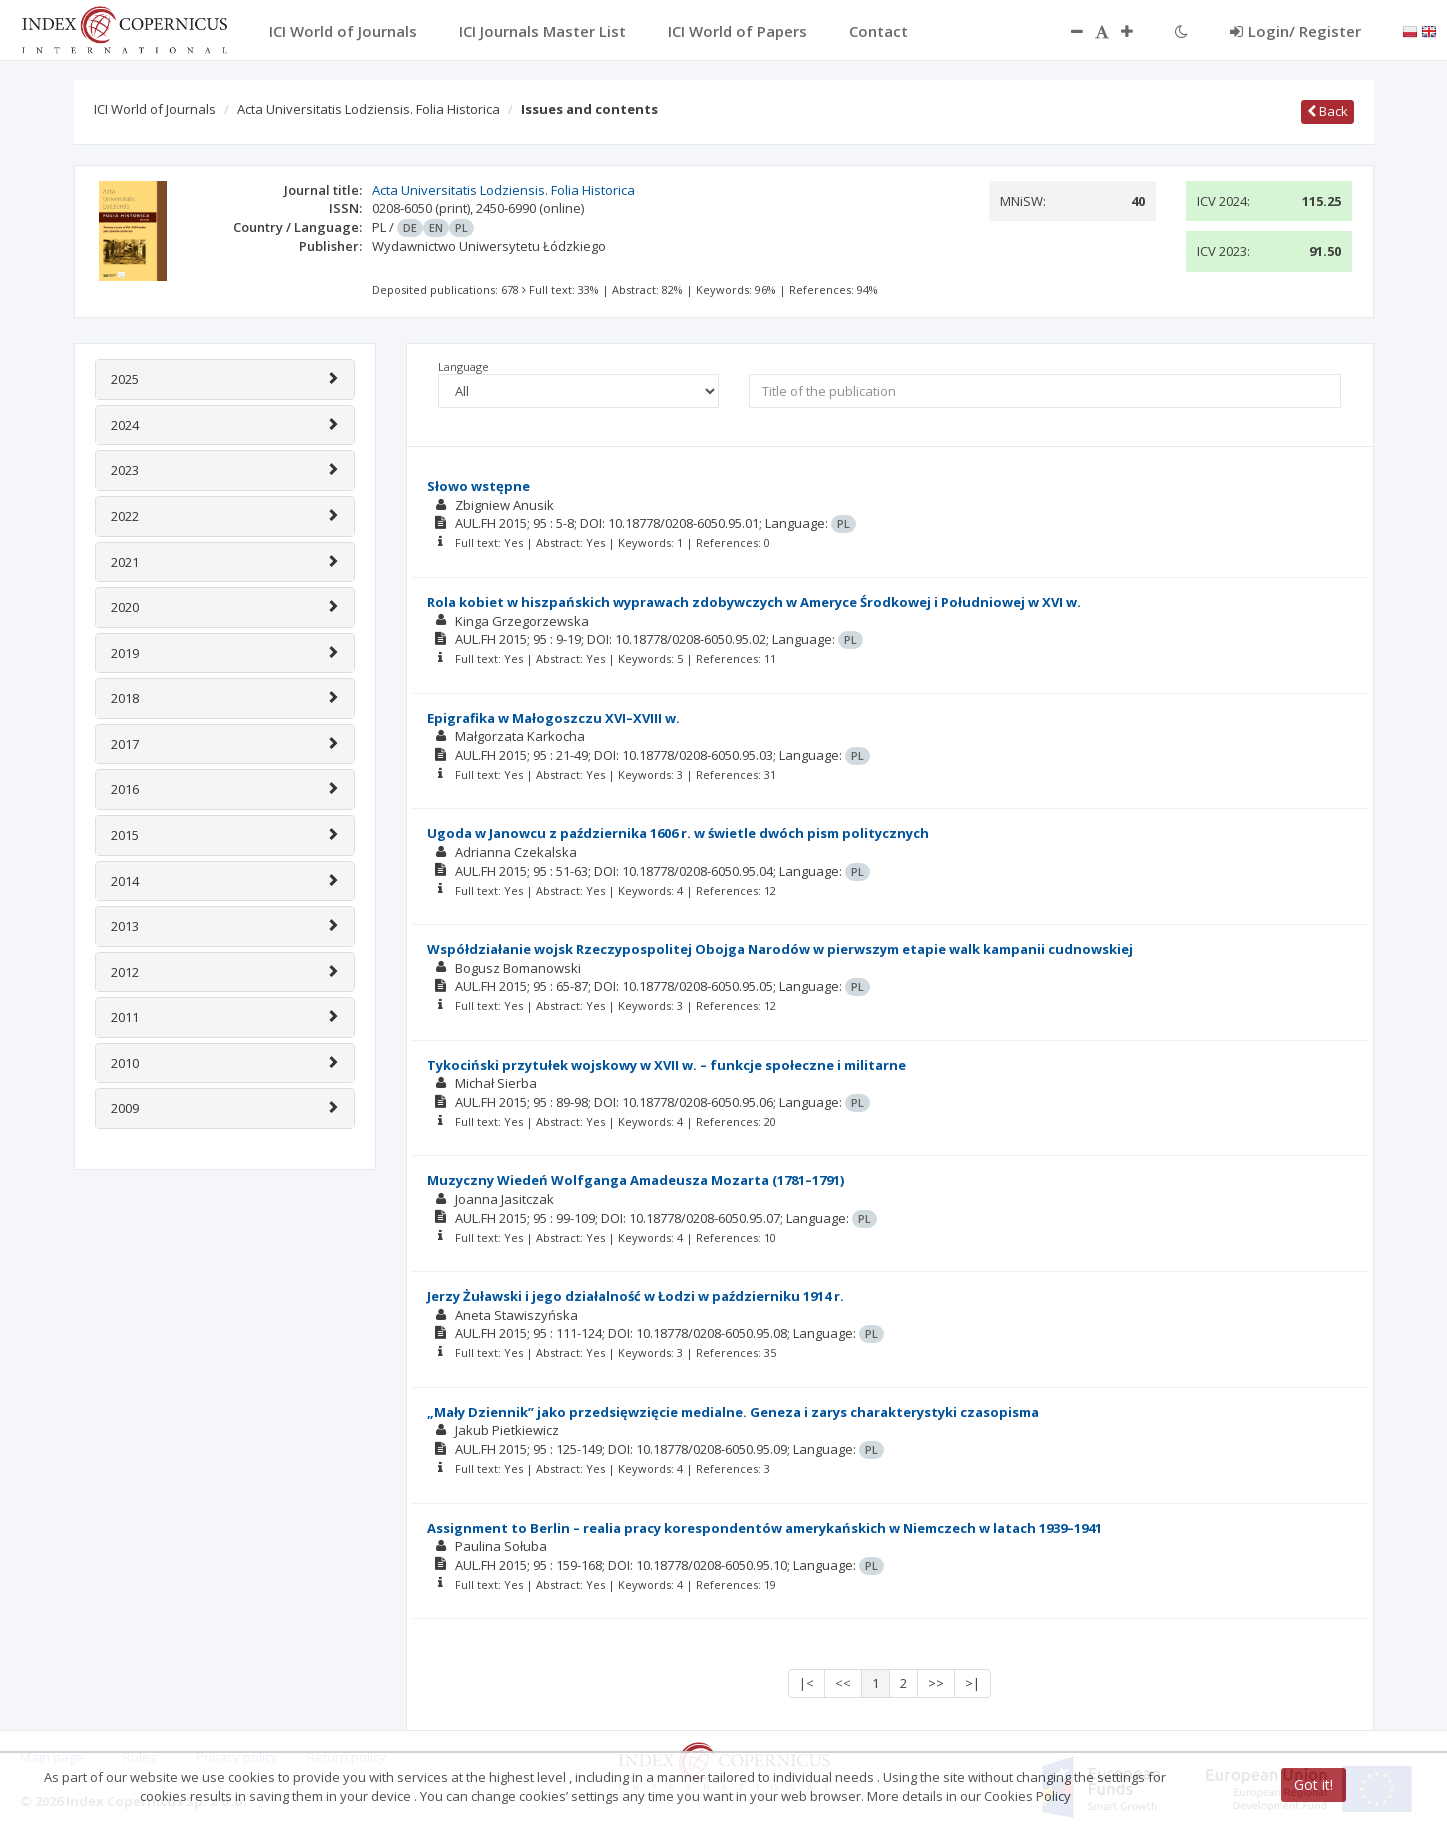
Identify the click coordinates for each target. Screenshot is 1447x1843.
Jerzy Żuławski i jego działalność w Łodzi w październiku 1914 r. (635, 1296)
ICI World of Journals (155, 109)
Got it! (1313, 1784)
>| (972, 1683)
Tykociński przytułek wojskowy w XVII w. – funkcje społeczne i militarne (666, 1065)
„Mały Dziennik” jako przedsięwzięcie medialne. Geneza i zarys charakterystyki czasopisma (733, 1412)
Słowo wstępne (478, 486)
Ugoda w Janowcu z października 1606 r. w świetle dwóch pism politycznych (678, 833)
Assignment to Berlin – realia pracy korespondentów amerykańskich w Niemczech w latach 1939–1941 (764, 1528)
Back (1327, 111)
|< (806, 1683)
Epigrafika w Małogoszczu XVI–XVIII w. (553, 718)
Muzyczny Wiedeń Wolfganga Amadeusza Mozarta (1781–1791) (635, 1180)
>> (936, 1683)
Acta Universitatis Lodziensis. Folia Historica (368, 109)
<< (843, 1683)
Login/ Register (1295, 31)
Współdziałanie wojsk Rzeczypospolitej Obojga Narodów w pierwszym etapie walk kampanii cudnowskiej (780, 949)
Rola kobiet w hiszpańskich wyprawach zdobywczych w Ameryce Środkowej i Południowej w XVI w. (754, 602)
